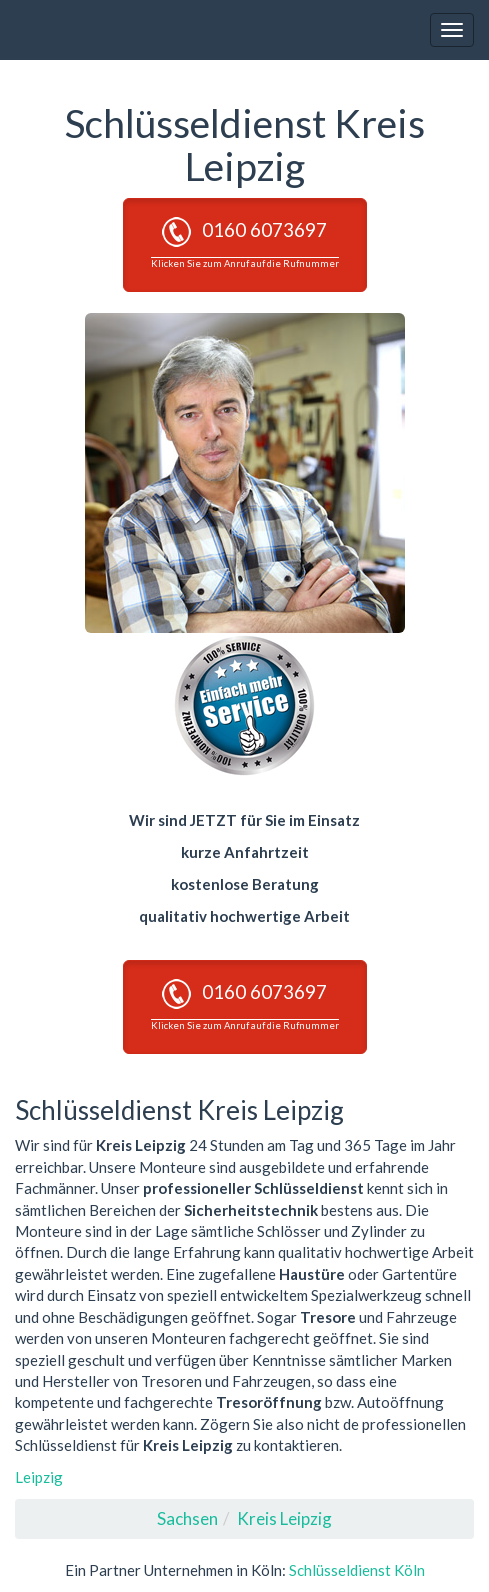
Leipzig (39, 1477)
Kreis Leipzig (284, 1518)
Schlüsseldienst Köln (357, 1570)
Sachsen (187, 1518)
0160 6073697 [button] (245, 243)
